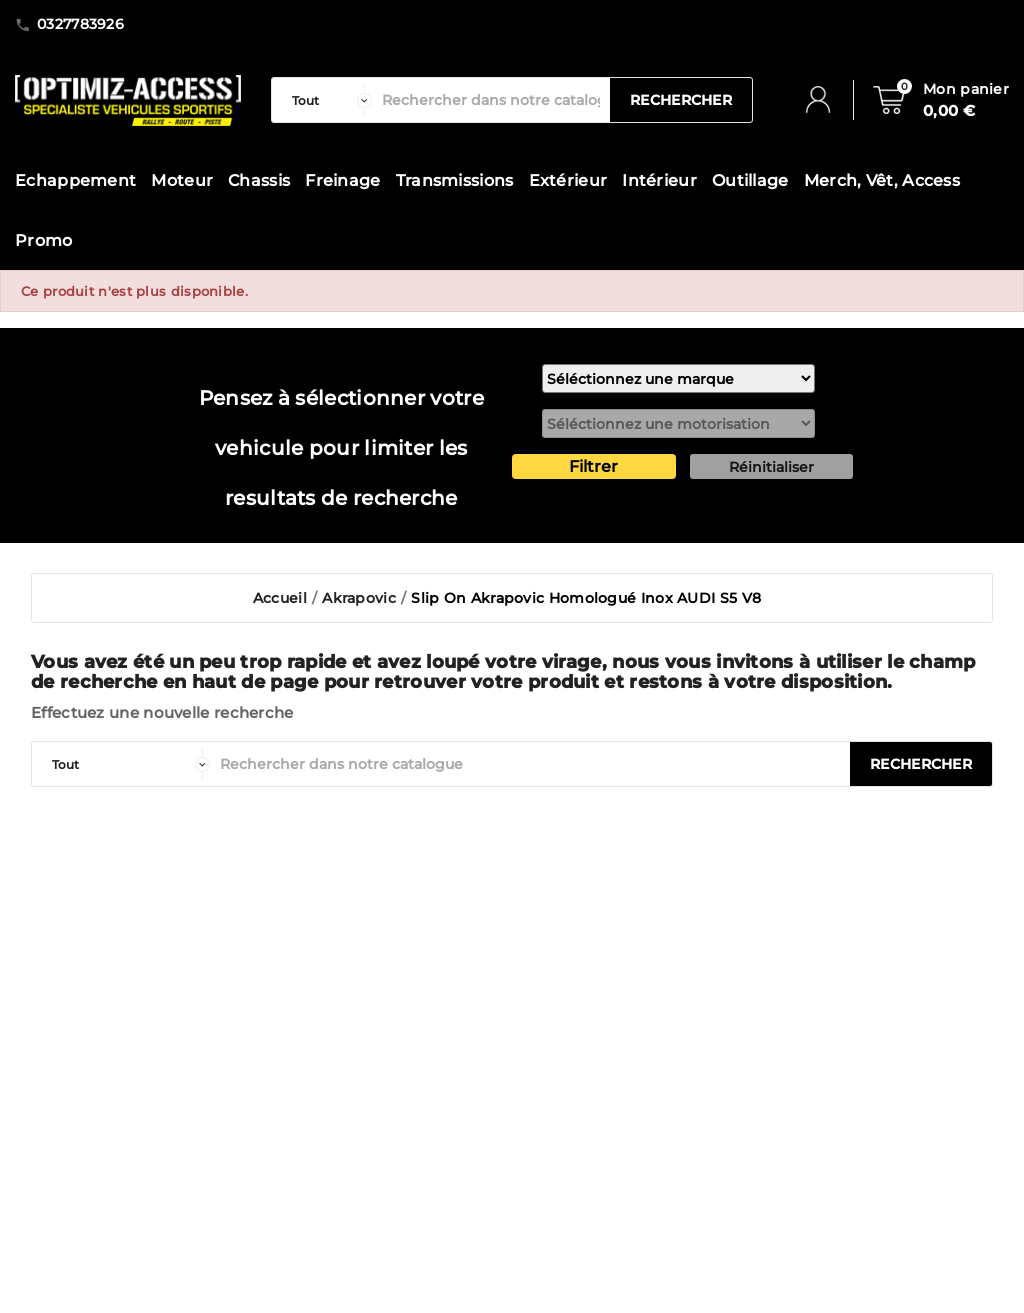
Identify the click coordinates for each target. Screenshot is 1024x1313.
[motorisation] (678, 423)
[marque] (678, 378)
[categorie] (327, 100)
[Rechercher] (491, 100)
